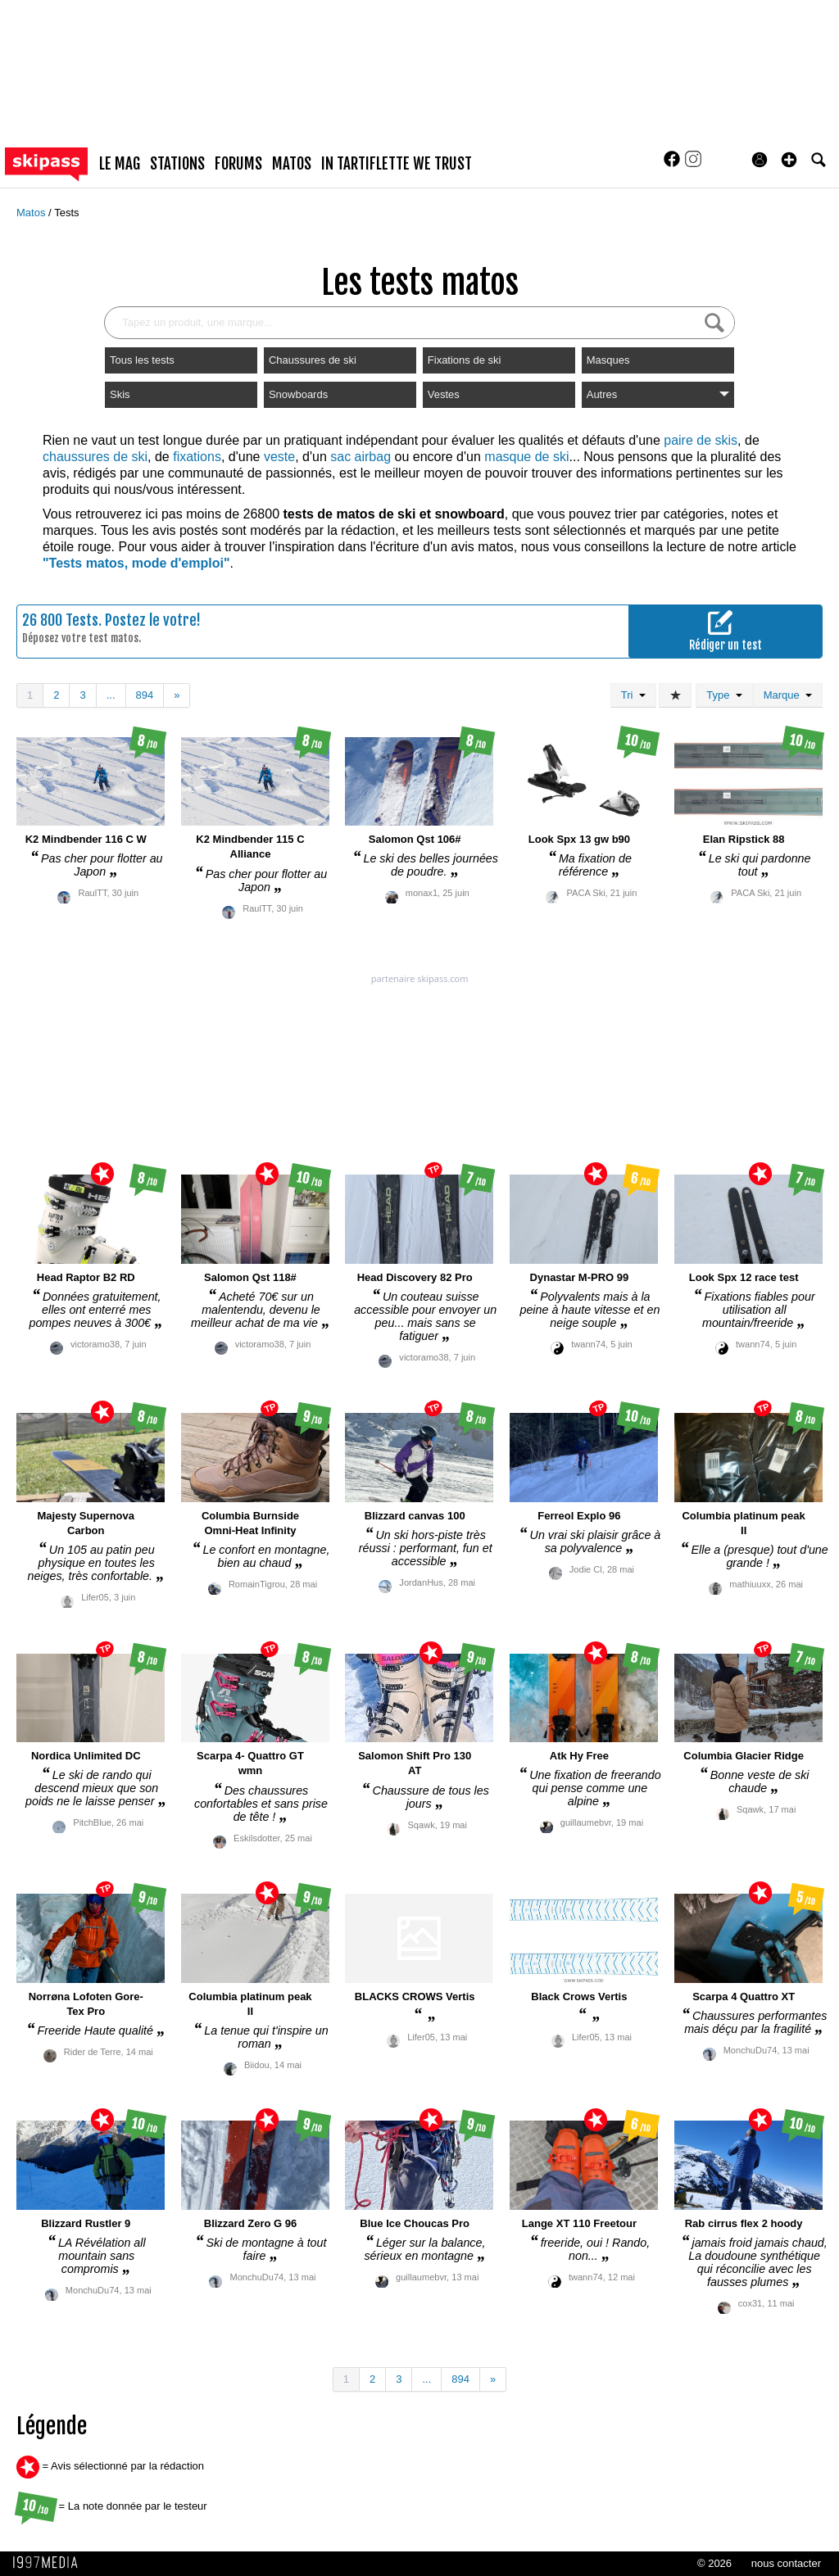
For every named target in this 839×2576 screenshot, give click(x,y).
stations (177, 164)
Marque (788, 695)
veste (279, 457)
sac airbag (360, 457)
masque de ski (526, 457)
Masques (608, 360)
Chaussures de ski (312, 360)
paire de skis (700, 440)
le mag (119, 164)
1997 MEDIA (50, 2562)
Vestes (444, 394)
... (111, 695)
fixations (197, 457)
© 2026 (714, 2563)
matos (291, 164)
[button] (789, 160)
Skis (120, 394)
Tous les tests (142, 360)
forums (238, 164)
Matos (32, 212)
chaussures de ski (95, 457)
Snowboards (298, 394)
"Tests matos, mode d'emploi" (136, 563)
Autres (658, 394)
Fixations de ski (464, 360)
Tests (66, 212)
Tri (633, 695)
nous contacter (786, 2563)
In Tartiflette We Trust (396, 164)
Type (723, 695)
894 (145, 695)
